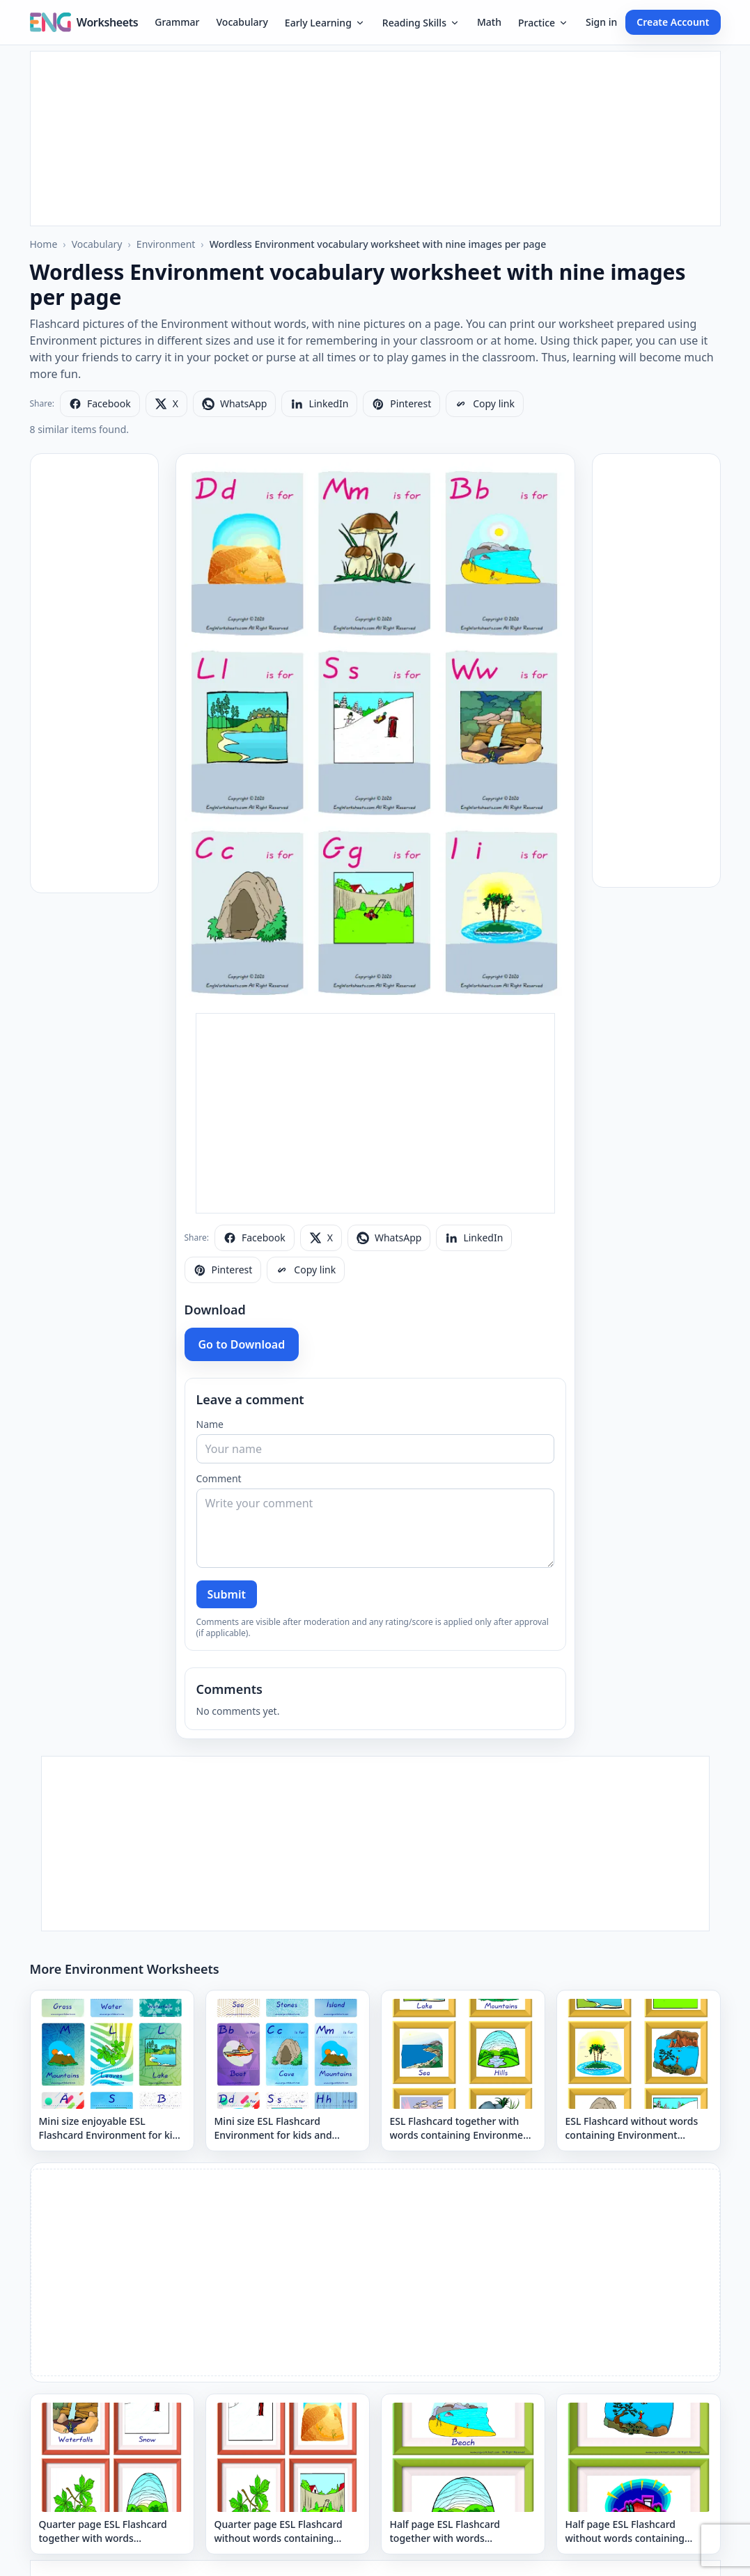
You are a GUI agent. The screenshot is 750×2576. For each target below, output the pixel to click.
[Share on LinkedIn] (319, 404)
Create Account (672, 22)
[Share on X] (166, 404)
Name (210, 1424)
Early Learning (325, 22)
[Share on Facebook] (100, 404)
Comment (219, 1478)
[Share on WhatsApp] (234, 404)
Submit (227, 1594)
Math (489, 22)
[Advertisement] (375, 139)
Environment (165, 244)
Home (44, 244)
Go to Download (242, 1344)
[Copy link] (485, 404)
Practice (543, 22)
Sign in (601, 22)
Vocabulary (242, 22)
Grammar (177, 22)
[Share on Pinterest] (401, 404)
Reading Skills (421, 22)
